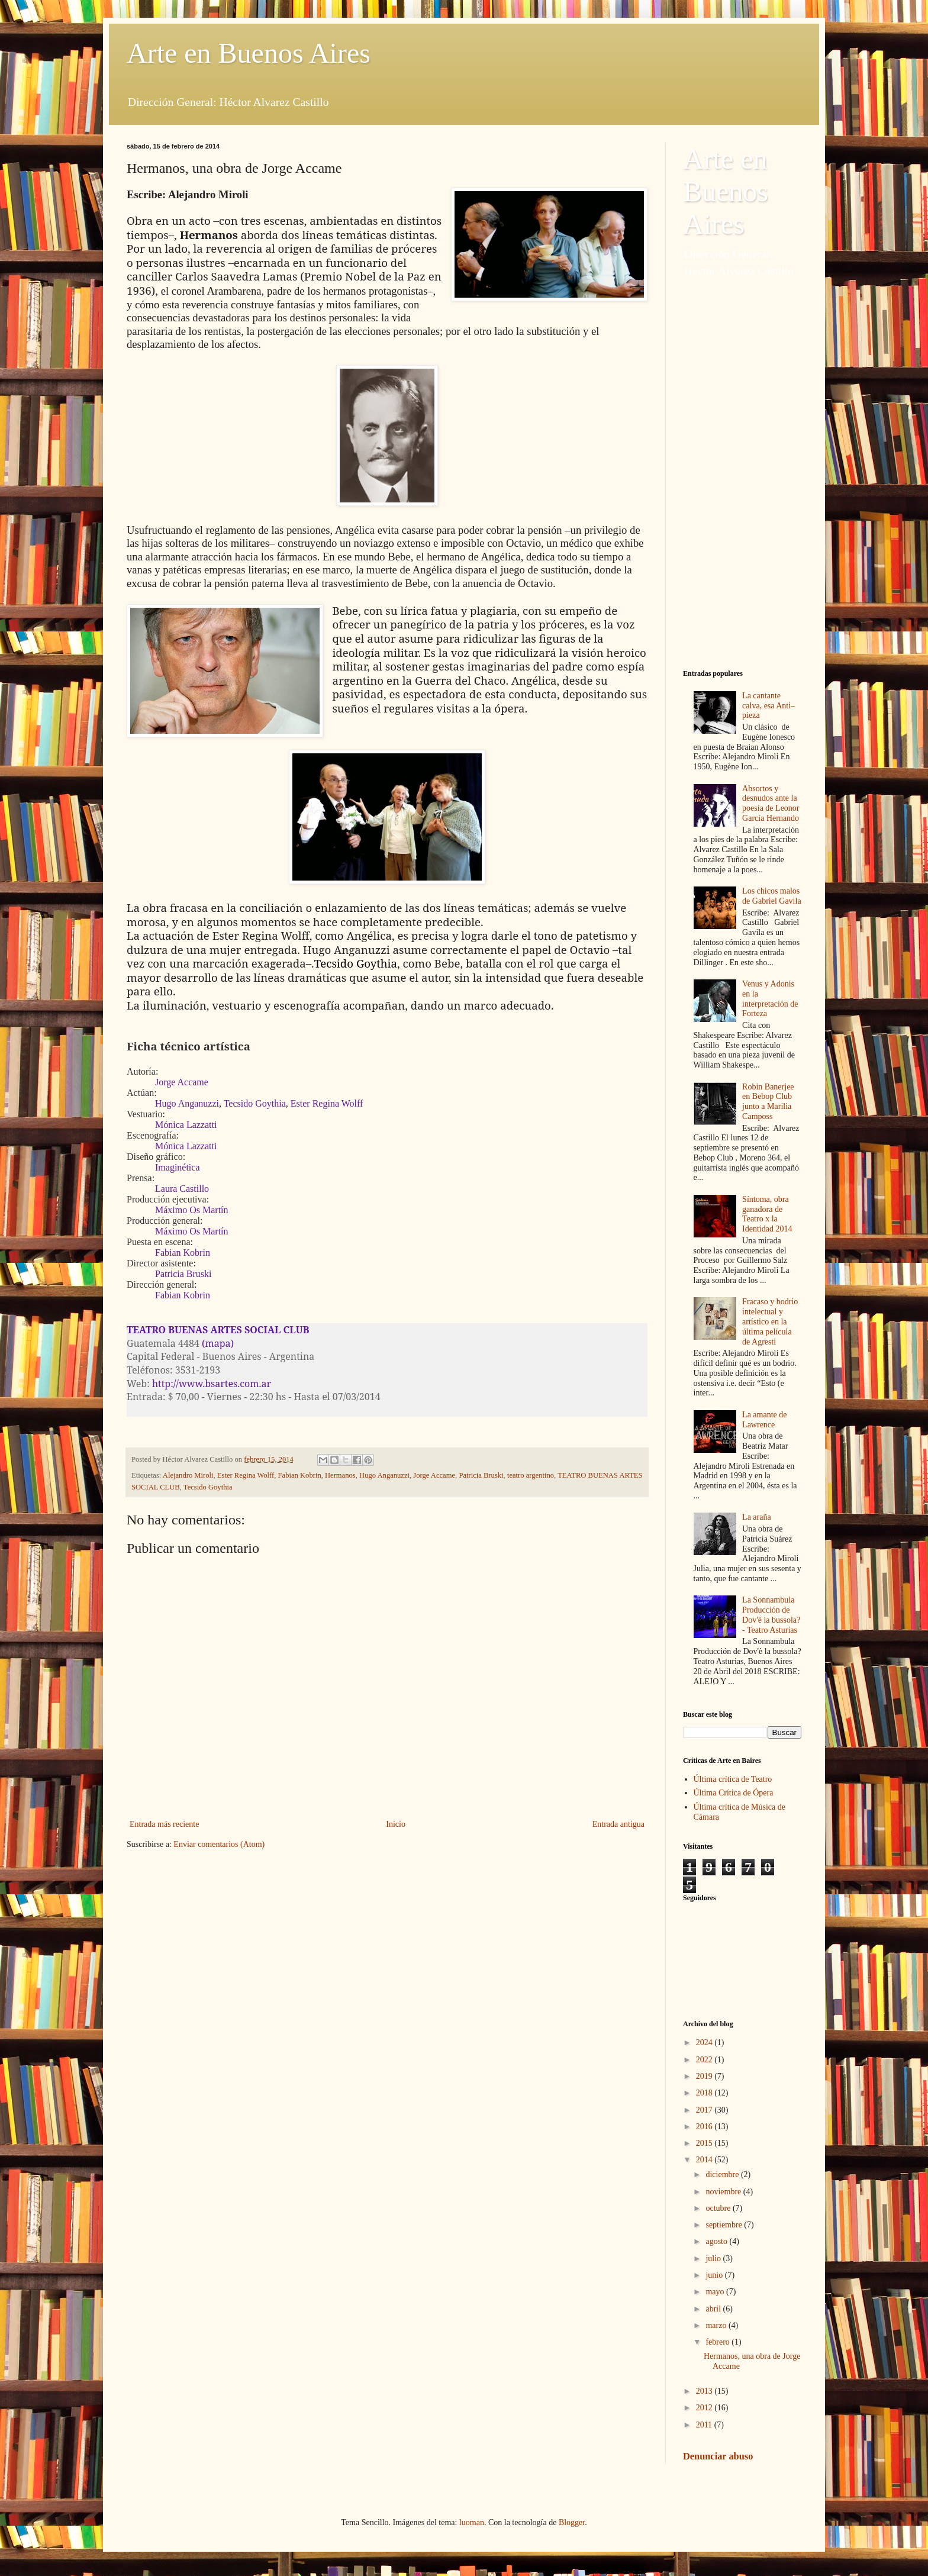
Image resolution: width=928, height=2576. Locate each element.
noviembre (724, 2191)
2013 (705, 2391)
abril (714, 2308)
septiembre (724, 2224)
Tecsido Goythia (208, 1487)
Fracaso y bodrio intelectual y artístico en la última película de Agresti (770, 1321)
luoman (471, 2522)
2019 (705, 2076)
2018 (705, 2092)
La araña (756, 1517)
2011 (705, 2424)
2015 (705, 2143)
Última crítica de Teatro (733, 1779)
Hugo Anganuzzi (384, 1475)
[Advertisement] (742, 474)
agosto (717, 2241)
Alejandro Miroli (188, 1475)
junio (714, 2275)
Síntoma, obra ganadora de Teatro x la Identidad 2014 (767, 1214)
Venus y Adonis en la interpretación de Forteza (770, 998)
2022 (705, 2059)
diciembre (722, 2174)
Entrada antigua (618, 1824)
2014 (705, 2159)
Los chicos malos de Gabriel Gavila (771, 895)
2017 (705, 2110)
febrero (718, 2342)
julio (714, 2258)
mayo (715, 2291)
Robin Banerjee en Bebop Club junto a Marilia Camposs (768, 1101)
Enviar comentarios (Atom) (219, 1844)
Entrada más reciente (164, 1824)
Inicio (395, 1824)
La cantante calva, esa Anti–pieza (768, 705)
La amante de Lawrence (764, 1419)
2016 (705, 2126)
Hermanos (340, 1475)
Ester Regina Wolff (245, 1475)
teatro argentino (530, 1475)
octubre (718, 2208)
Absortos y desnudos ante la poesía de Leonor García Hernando (770, 803)
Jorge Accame (434, 1475)
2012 (705, 2407)
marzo (716, 2325)
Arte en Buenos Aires (248, 53)
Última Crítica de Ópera (734, 1792)
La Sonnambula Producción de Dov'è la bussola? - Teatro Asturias (771, 1614)
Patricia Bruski (481, 1475)
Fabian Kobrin (299, 1475)
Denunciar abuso (718, 2456)
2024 (705, 2042)
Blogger (572, 2522)
